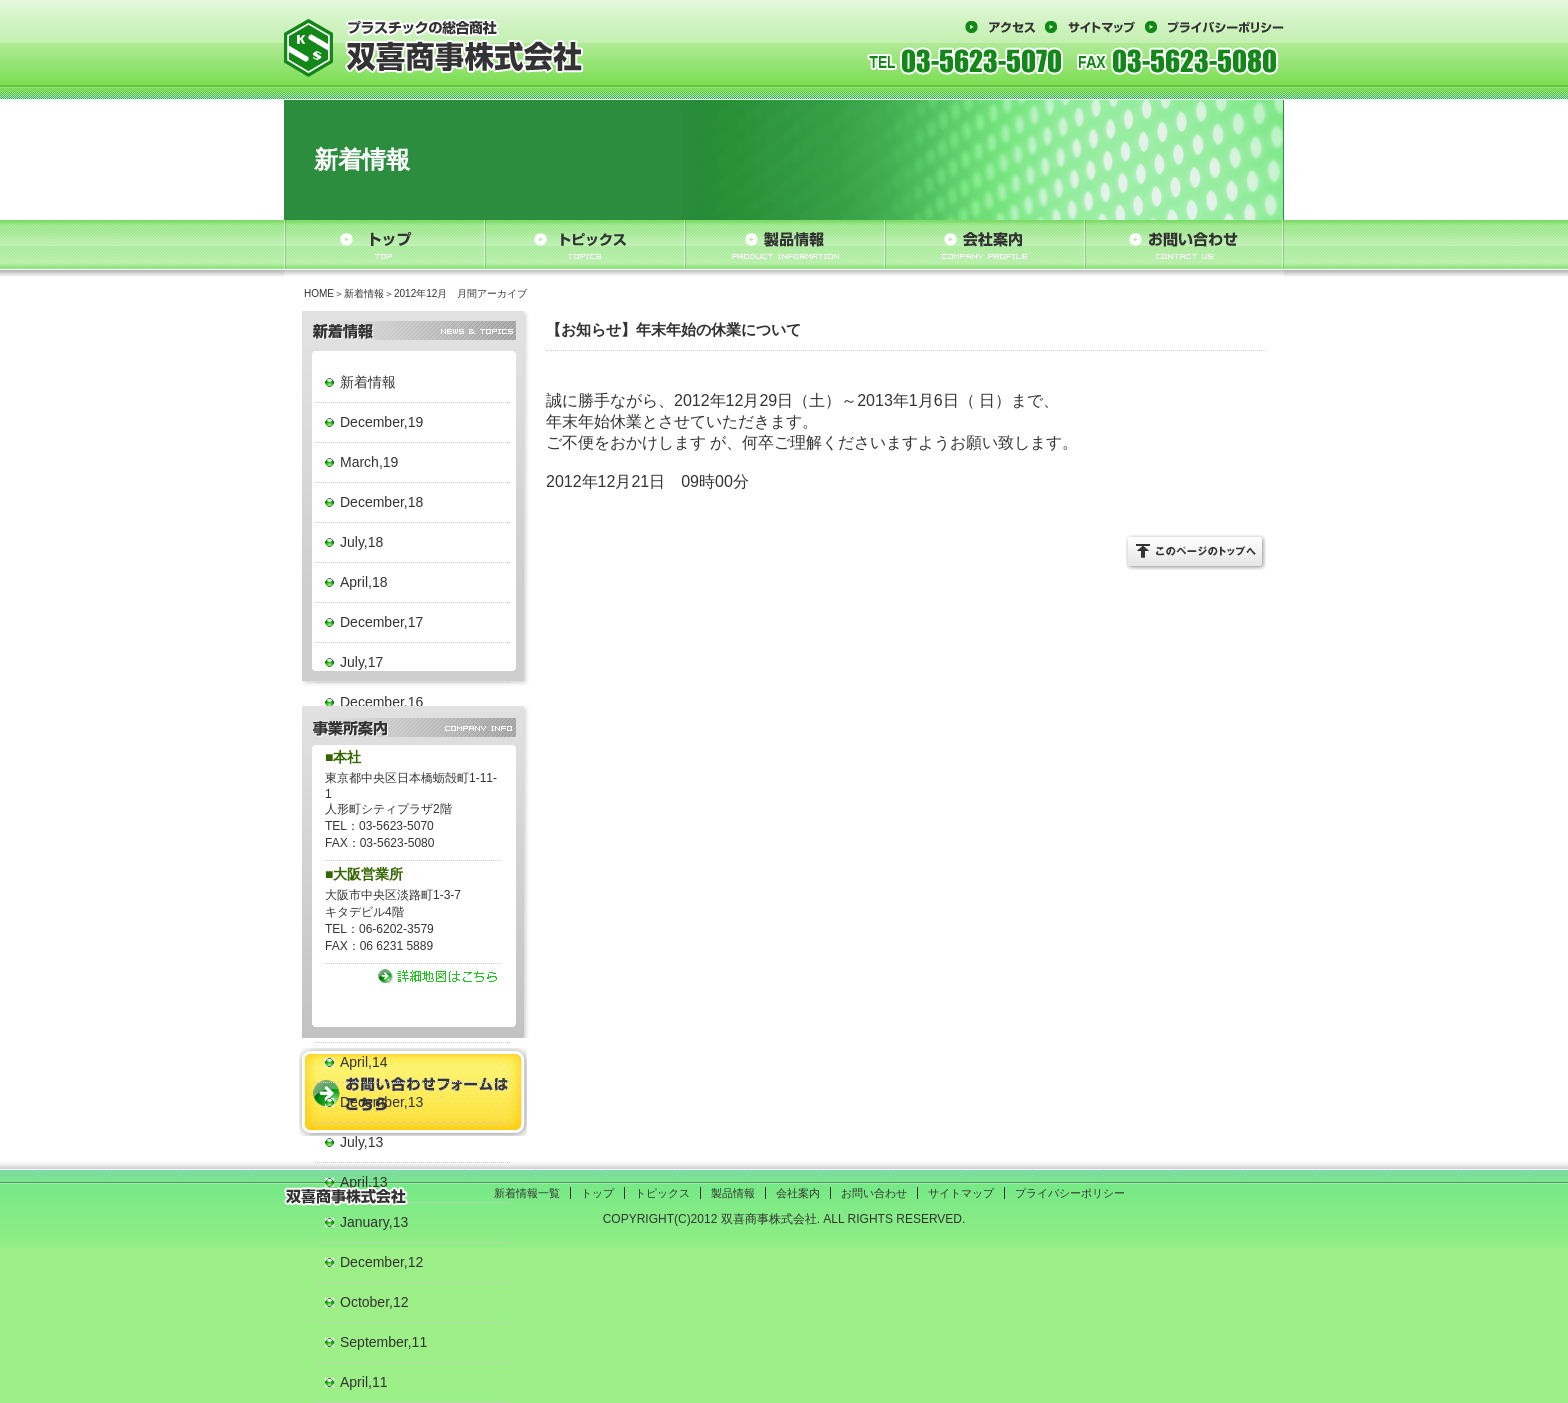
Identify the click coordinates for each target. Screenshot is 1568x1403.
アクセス (1000, 27)
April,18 (363, 582)
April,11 (363, 1382)
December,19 (381, 422)
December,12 (381, 1262)
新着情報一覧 (527, 1193)
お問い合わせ (1184, 245)
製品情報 (784, 245)
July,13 (361, 1142)
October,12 (374, 1302)
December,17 (381, 622)
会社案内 (984, 245)
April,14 (363, 1062)
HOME (319, 293)
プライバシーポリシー (1214, 27)
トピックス (584, 245)
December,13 (381, 1102)
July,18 (361, 542)
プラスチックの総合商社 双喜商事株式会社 (434, 47)
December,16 (381, 702)
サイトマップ (1090, 27)
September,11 (383, 1342)
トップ (384, 245)
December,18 (381, 502)
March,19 (369, 462)
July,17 (361, 662)
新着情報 (364, 293)
